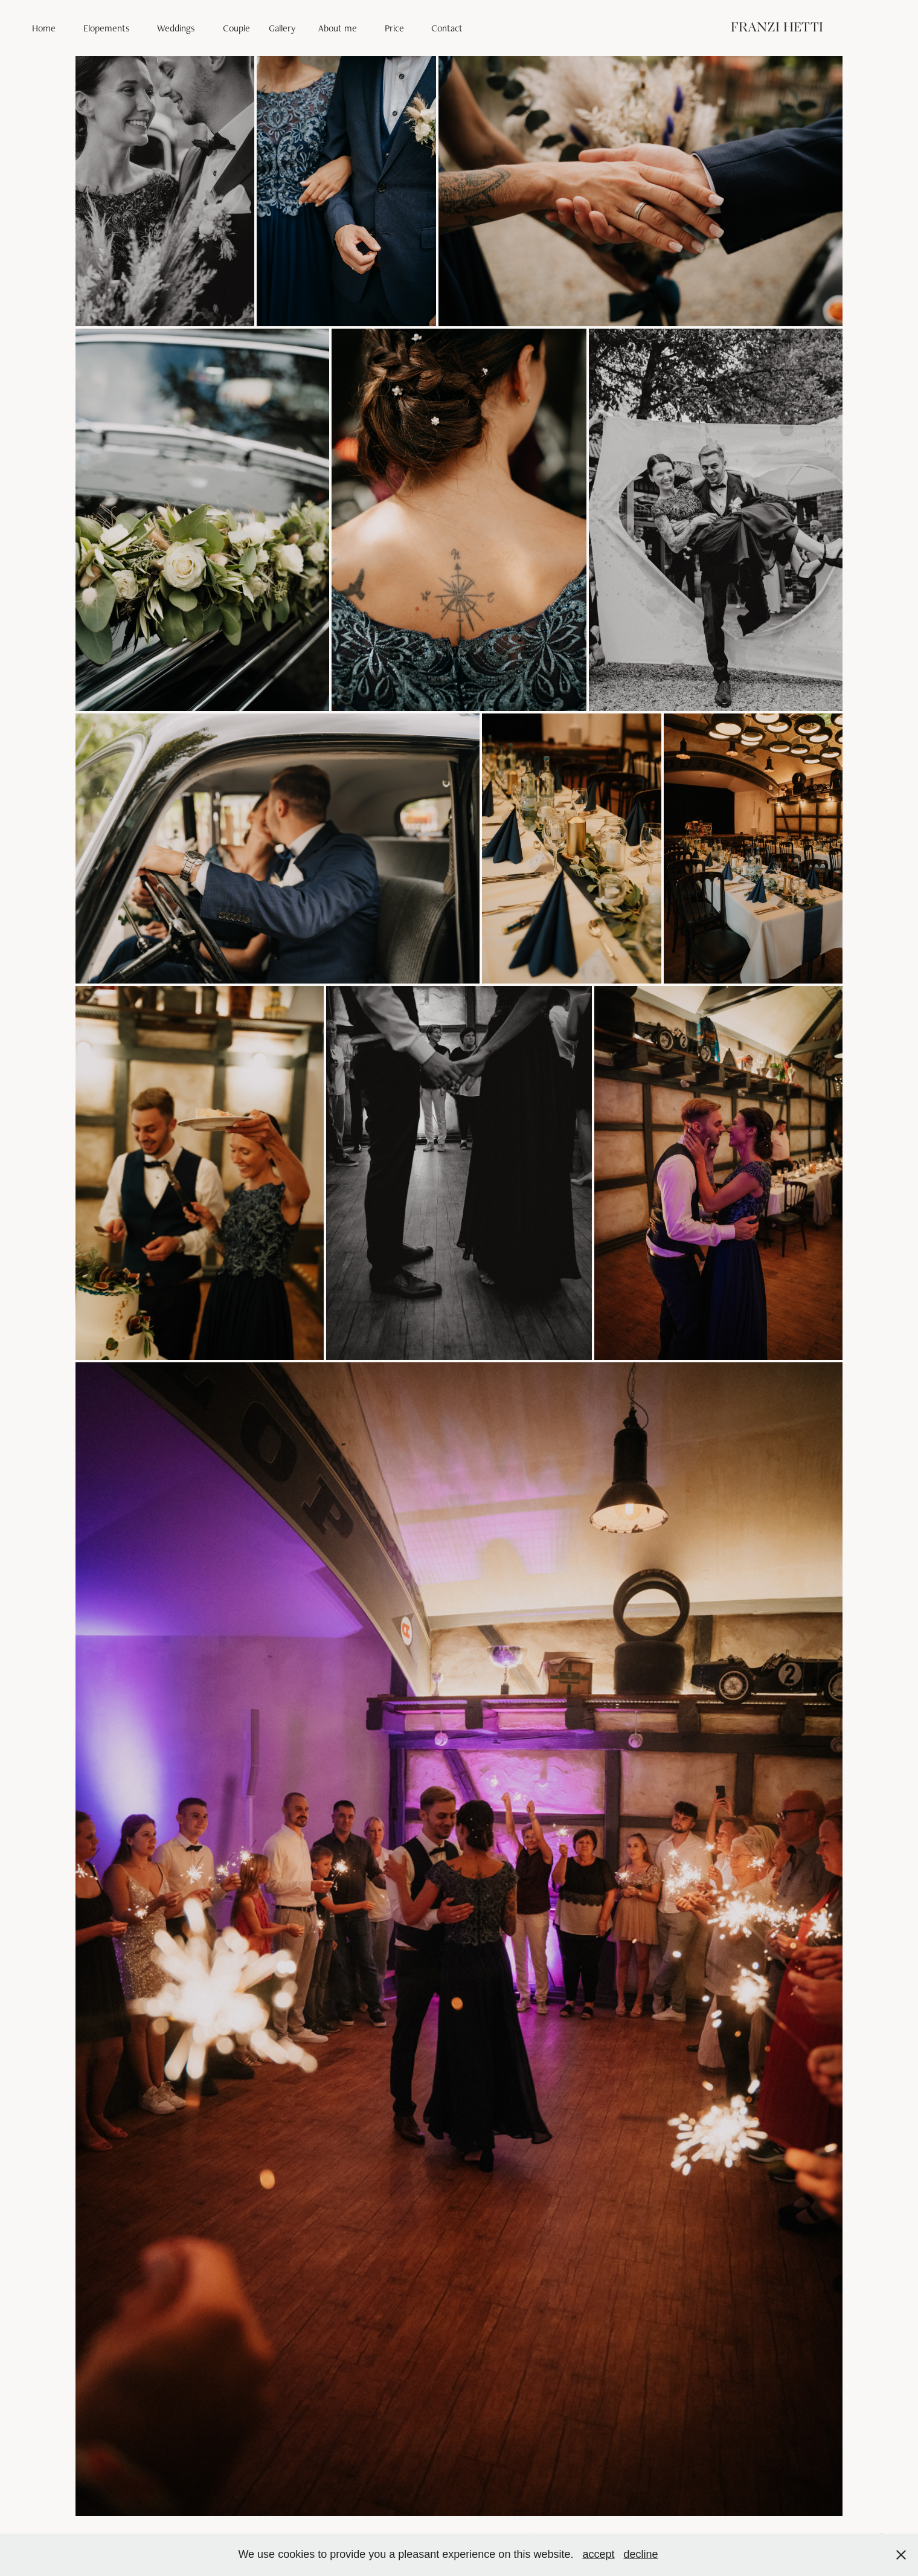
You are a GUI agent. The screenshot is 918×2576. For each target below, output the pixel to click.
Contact (447, 28)
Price (394, 28)
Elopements (106, 28)
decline (641, 2554)
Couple (236, 28)
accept (598, 2554)
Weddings (176, 28)
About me (337, 28)
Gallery (282, 28)
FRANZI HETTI (777, 28)
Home (44, 28)
